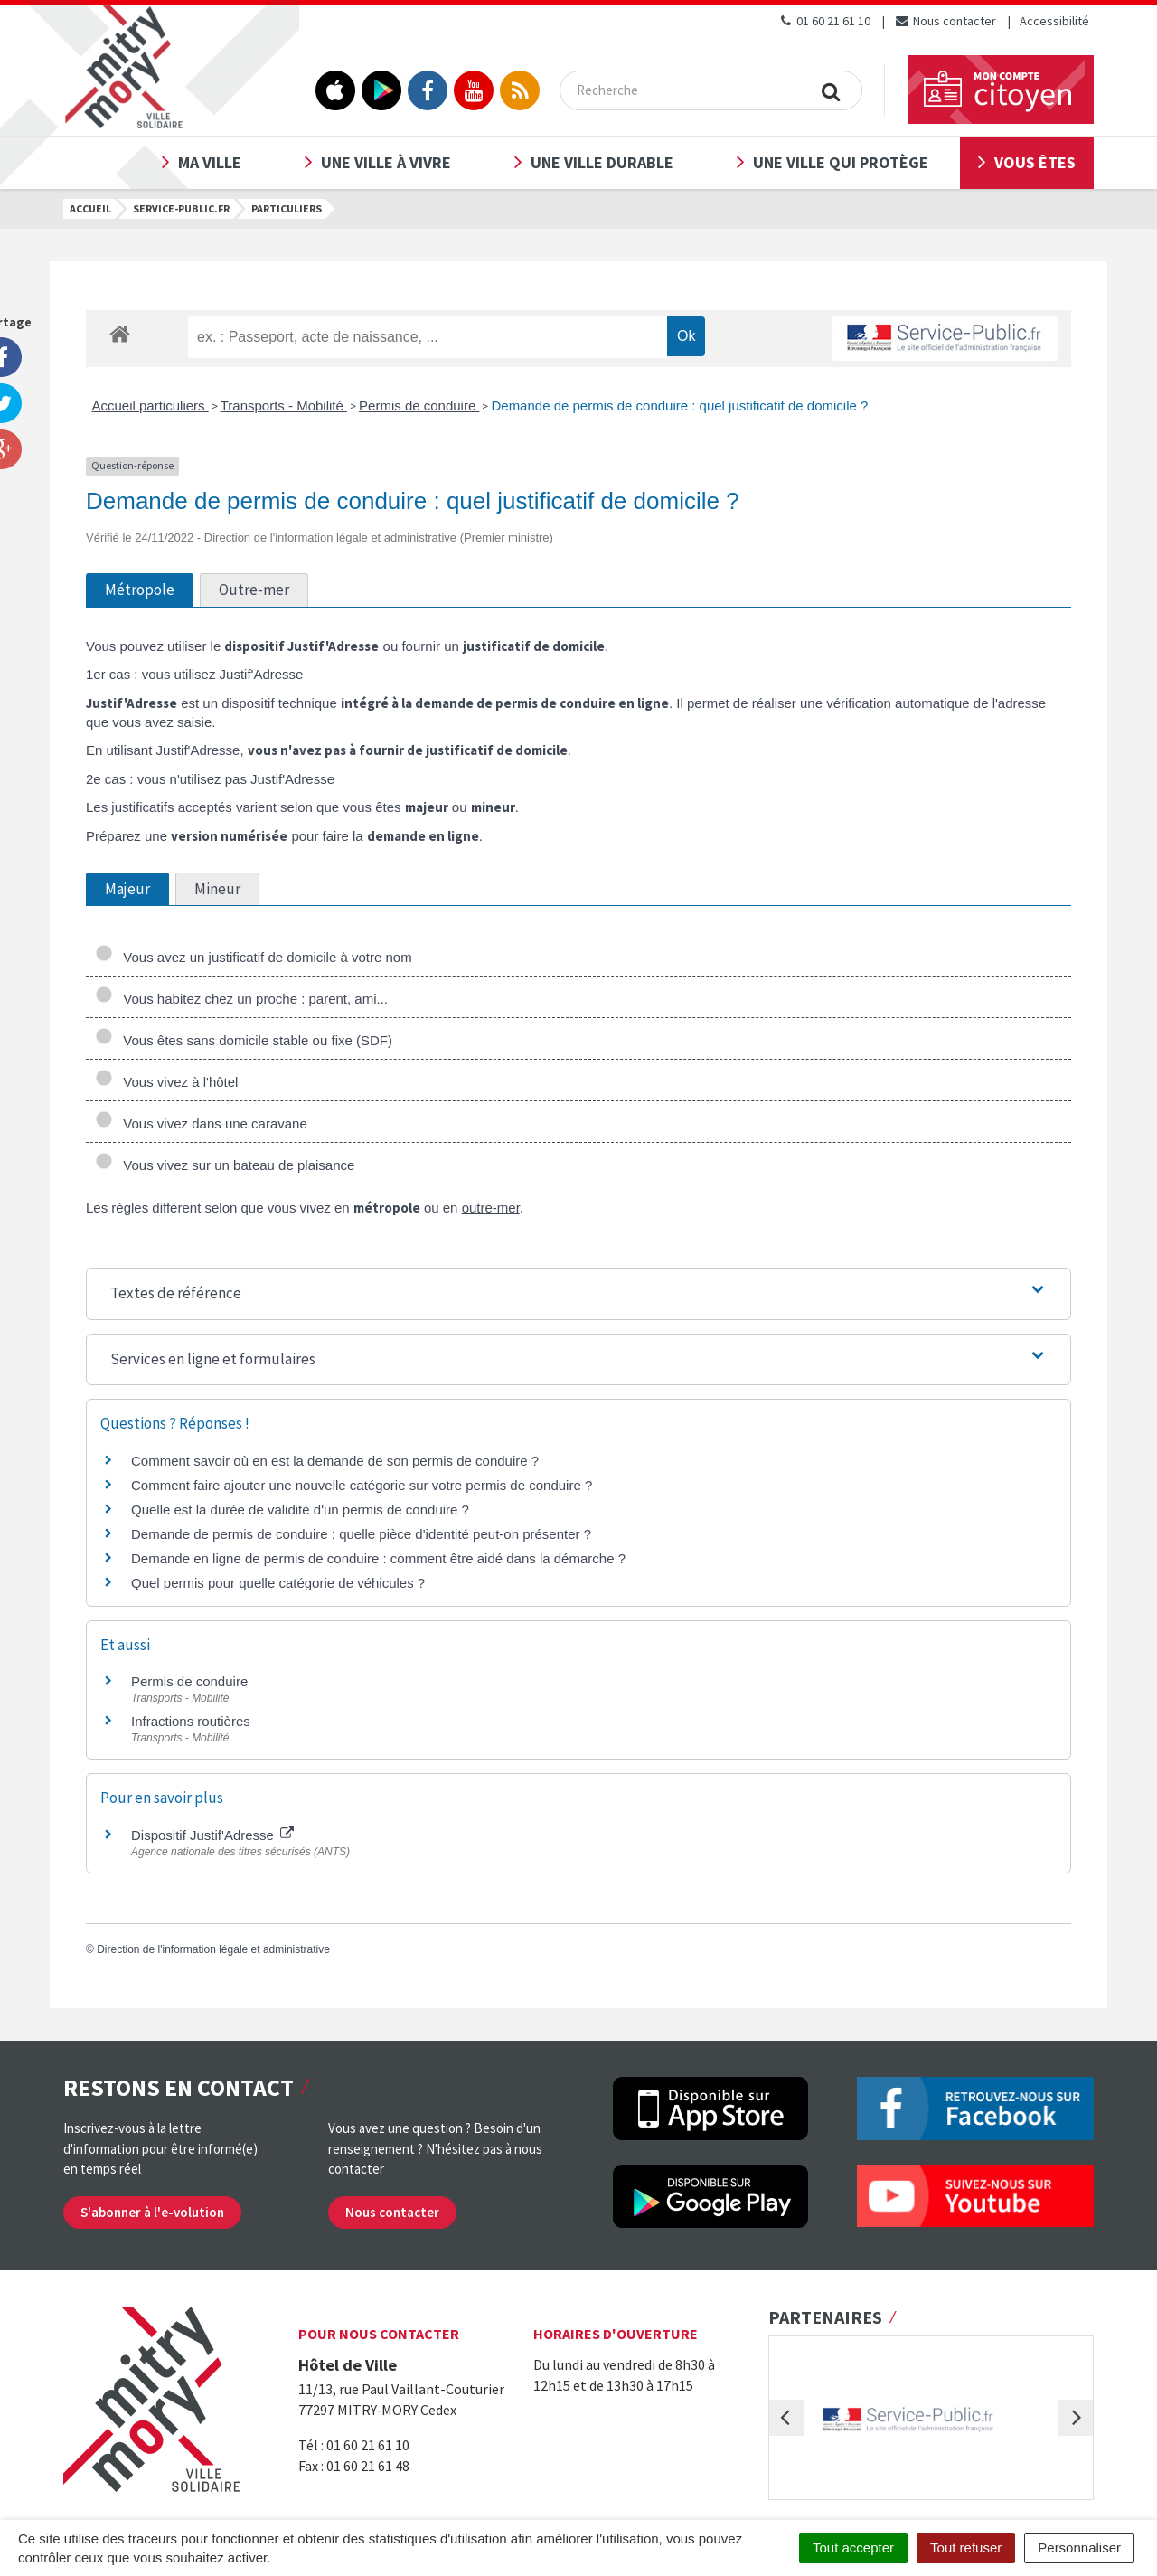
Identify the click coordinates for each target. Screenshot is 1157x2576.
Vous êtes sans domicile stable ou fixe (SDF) (243, 1040)
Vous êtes (1035, 162)
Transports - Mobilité (284, 405)
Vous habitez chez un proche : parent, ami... (241, 998)
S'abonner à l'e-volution (152, 2212)
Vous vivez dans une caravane (201, 1123)
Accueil (90, 208)
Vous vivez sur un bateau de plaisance (224, 1165)
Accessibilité (1054, 21)
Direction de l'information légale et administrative (213, 1949)
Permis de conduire (419, 405)
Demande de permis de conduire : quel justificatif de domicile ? (679, 405)
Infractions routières (190, 1721)
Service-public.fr (181, 208)
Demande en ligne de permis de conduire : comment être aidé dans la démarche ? (378, 1558)
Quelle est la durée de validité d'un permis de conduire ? (300, 1509)
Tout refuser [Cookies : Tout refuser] (966, 2547)
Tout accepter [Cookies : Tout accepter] (853, 2547)
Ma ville (209, 162)
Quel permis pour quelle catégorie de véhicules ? (278, 1582)
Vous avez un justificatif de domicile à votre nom (253, 957)
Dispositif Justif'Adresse (212, 1835)
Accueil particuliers (150, 405)
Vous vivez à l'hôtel (166, 1081)
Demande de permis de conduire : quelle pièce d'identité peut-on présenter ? (361, 1534)
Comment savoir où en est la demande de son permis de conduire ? (335, 1460)
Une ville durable (602, 162)
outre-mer (491, 1207)
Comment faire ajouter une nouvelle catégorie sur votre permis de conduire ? (361, 1485)
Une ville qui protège (840, 162)
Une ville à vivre (386, 162)
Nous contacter (945, 21)
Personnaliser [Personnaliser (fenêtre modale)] (1079, 2547)
